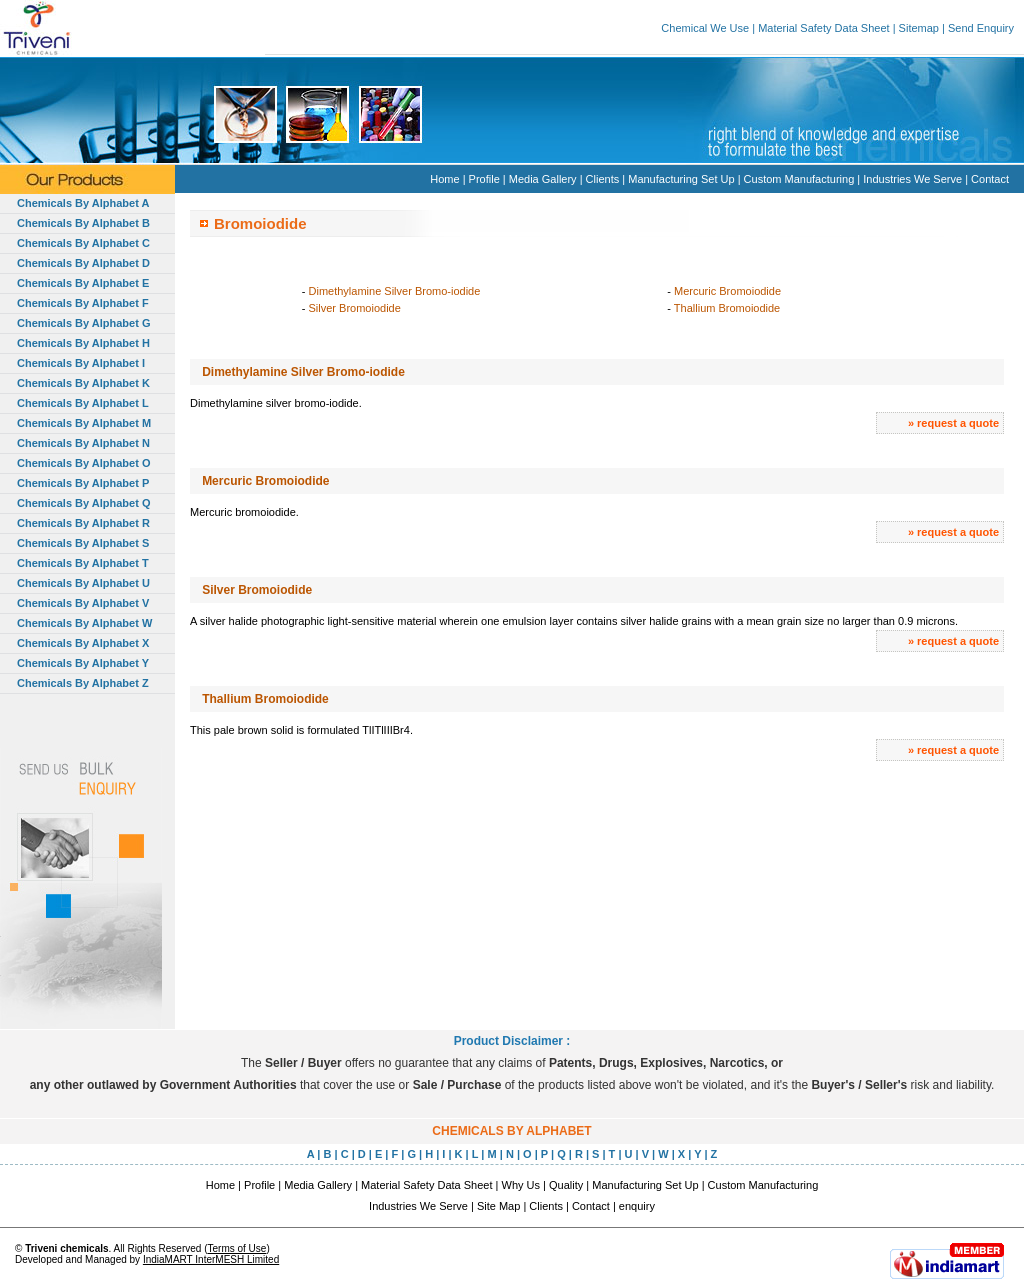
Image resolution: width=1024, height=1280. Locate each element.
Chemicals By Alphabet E (83, 283)
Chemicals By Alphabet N (83, 443)
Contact (990, 179)
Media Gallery (543, 179)
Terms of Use (236, 1248)
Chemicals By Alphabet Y (83, 663)
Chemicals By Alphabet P (83, 483)
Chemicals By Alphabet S (83, 543)
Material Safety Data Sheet (823, 28)
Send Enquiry (981, 28)
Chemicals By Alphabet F (83, 303)
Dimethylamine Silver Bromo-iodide (395, 291)
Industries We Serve (912, 179)
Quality (566, 1185)
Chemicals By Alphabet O (83, 463)
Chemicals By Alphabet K (83, 383)
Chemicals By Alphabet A (83, 203)
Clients (603, 179)
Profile (484, 179)
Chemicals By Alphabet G (83, 323)
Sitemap (919, 28)
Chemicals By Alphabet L (83, 403)
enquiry (637, 1206)
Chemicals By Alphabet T (83, 563)
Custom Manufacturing (799, 179)
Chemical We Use (705, 28)
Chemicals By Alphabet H (83, 343)
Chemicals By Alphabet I (81, 363)
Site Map (498, 1206)
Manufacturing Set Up (681, 179)
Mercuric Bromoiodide (727, 291)
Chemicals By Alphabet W (84, 623)
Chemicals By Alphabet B (83, 223)
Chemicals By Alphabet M (84, 423)
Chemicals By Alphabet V (83, 603)
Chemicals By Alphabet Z (83, 683)
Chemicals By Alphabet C (83, 243)
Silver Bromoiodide (355, 308)
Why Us (521, 1185)
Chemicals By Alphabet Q (83, 503)
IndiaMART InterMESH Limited (211, 1259)
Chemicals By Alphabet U (83, 583)
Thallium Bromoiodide (727, 308)
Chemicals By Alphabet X (83, 643)
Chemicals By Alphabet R (83, 523)
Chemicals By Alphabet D (83, 263)
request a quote (958, 423)
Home (444, 179)
